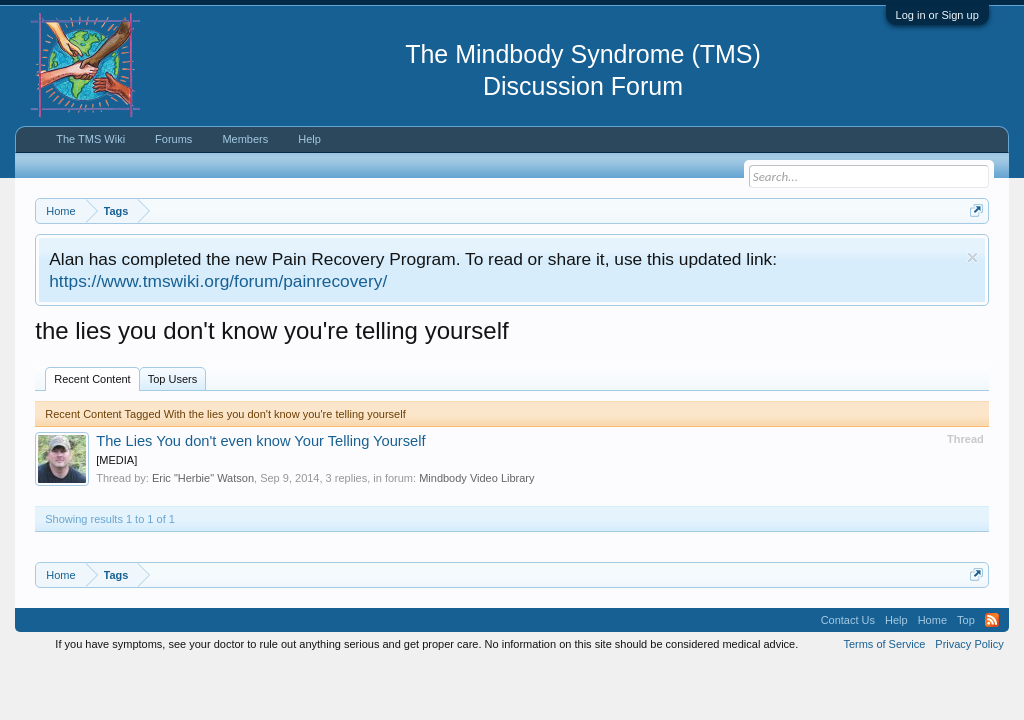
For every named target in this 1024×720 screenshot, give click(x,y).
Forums (173, 139)
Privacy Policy (969, 644)
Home (932, 620)
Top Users (173, 379)
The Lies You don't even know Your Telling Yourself (260, 441)
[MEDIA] (116, 460)
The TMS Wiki (90, 139)
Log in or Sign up (937, 15)
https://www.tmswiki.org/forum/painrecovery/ (218, 281)
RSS (992, 620)
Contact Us (848, 620)
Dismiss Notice (972, 257)
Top (966, 620)
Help (309, 139)
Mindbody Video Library (476, 478)
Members (245, 139)
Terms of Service (884, 644)
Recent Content (92, 379)
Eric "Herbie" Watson (203, 478)
